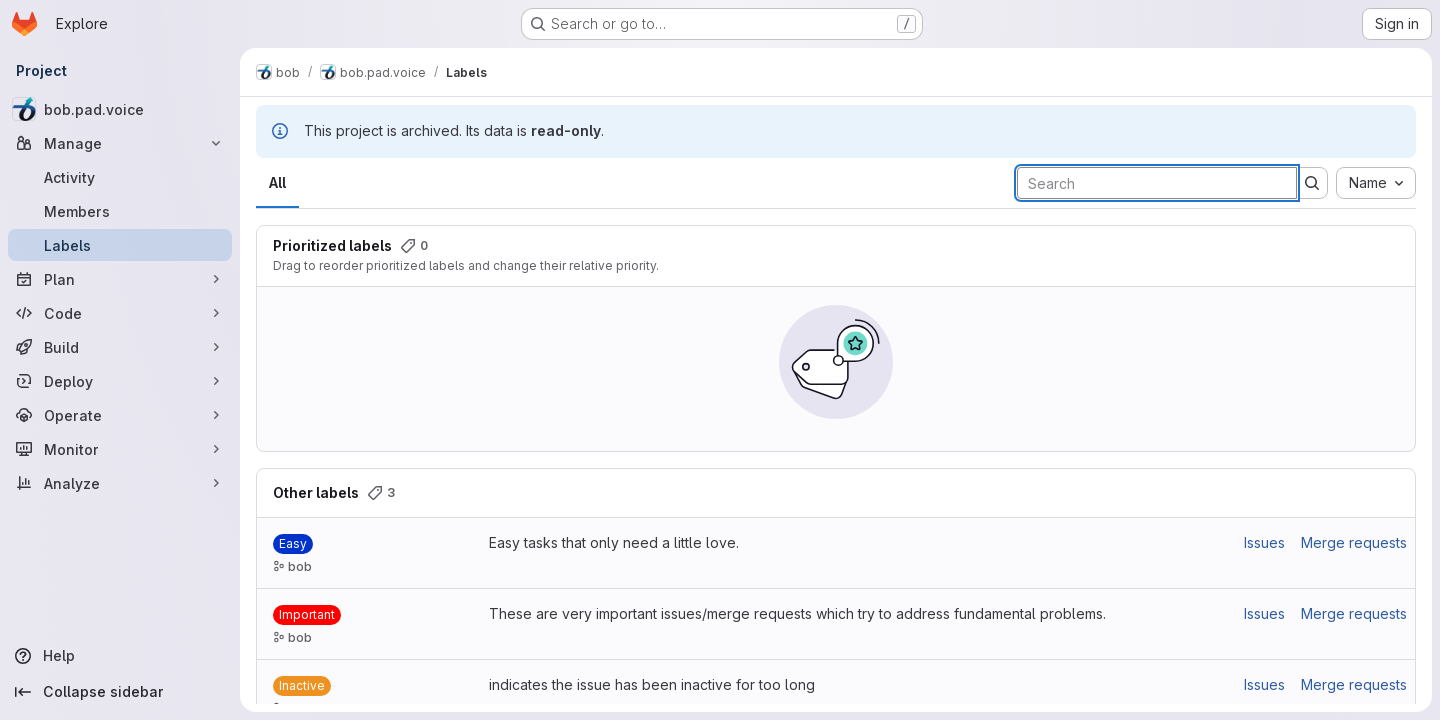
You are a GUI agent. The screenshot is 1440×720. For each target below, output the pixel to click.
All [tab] (277, 182)
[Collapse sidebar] (120, 692)
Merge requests (1354, 542)
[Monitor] (120, 449)
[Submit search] (1312, 183)
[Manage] (120, 143)
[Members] (120, 211)
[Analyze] (120, 483)
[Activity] (120, 177)
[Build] (120, 347)
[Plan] (120, 279)
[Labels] (120, 245)
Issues (1264, 542)
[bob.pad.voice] (120, 109)
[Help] (120, 656)
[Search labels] (1157, 183)
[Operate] (120, 415)
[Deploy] (120, 381)
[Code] (120, 313)
